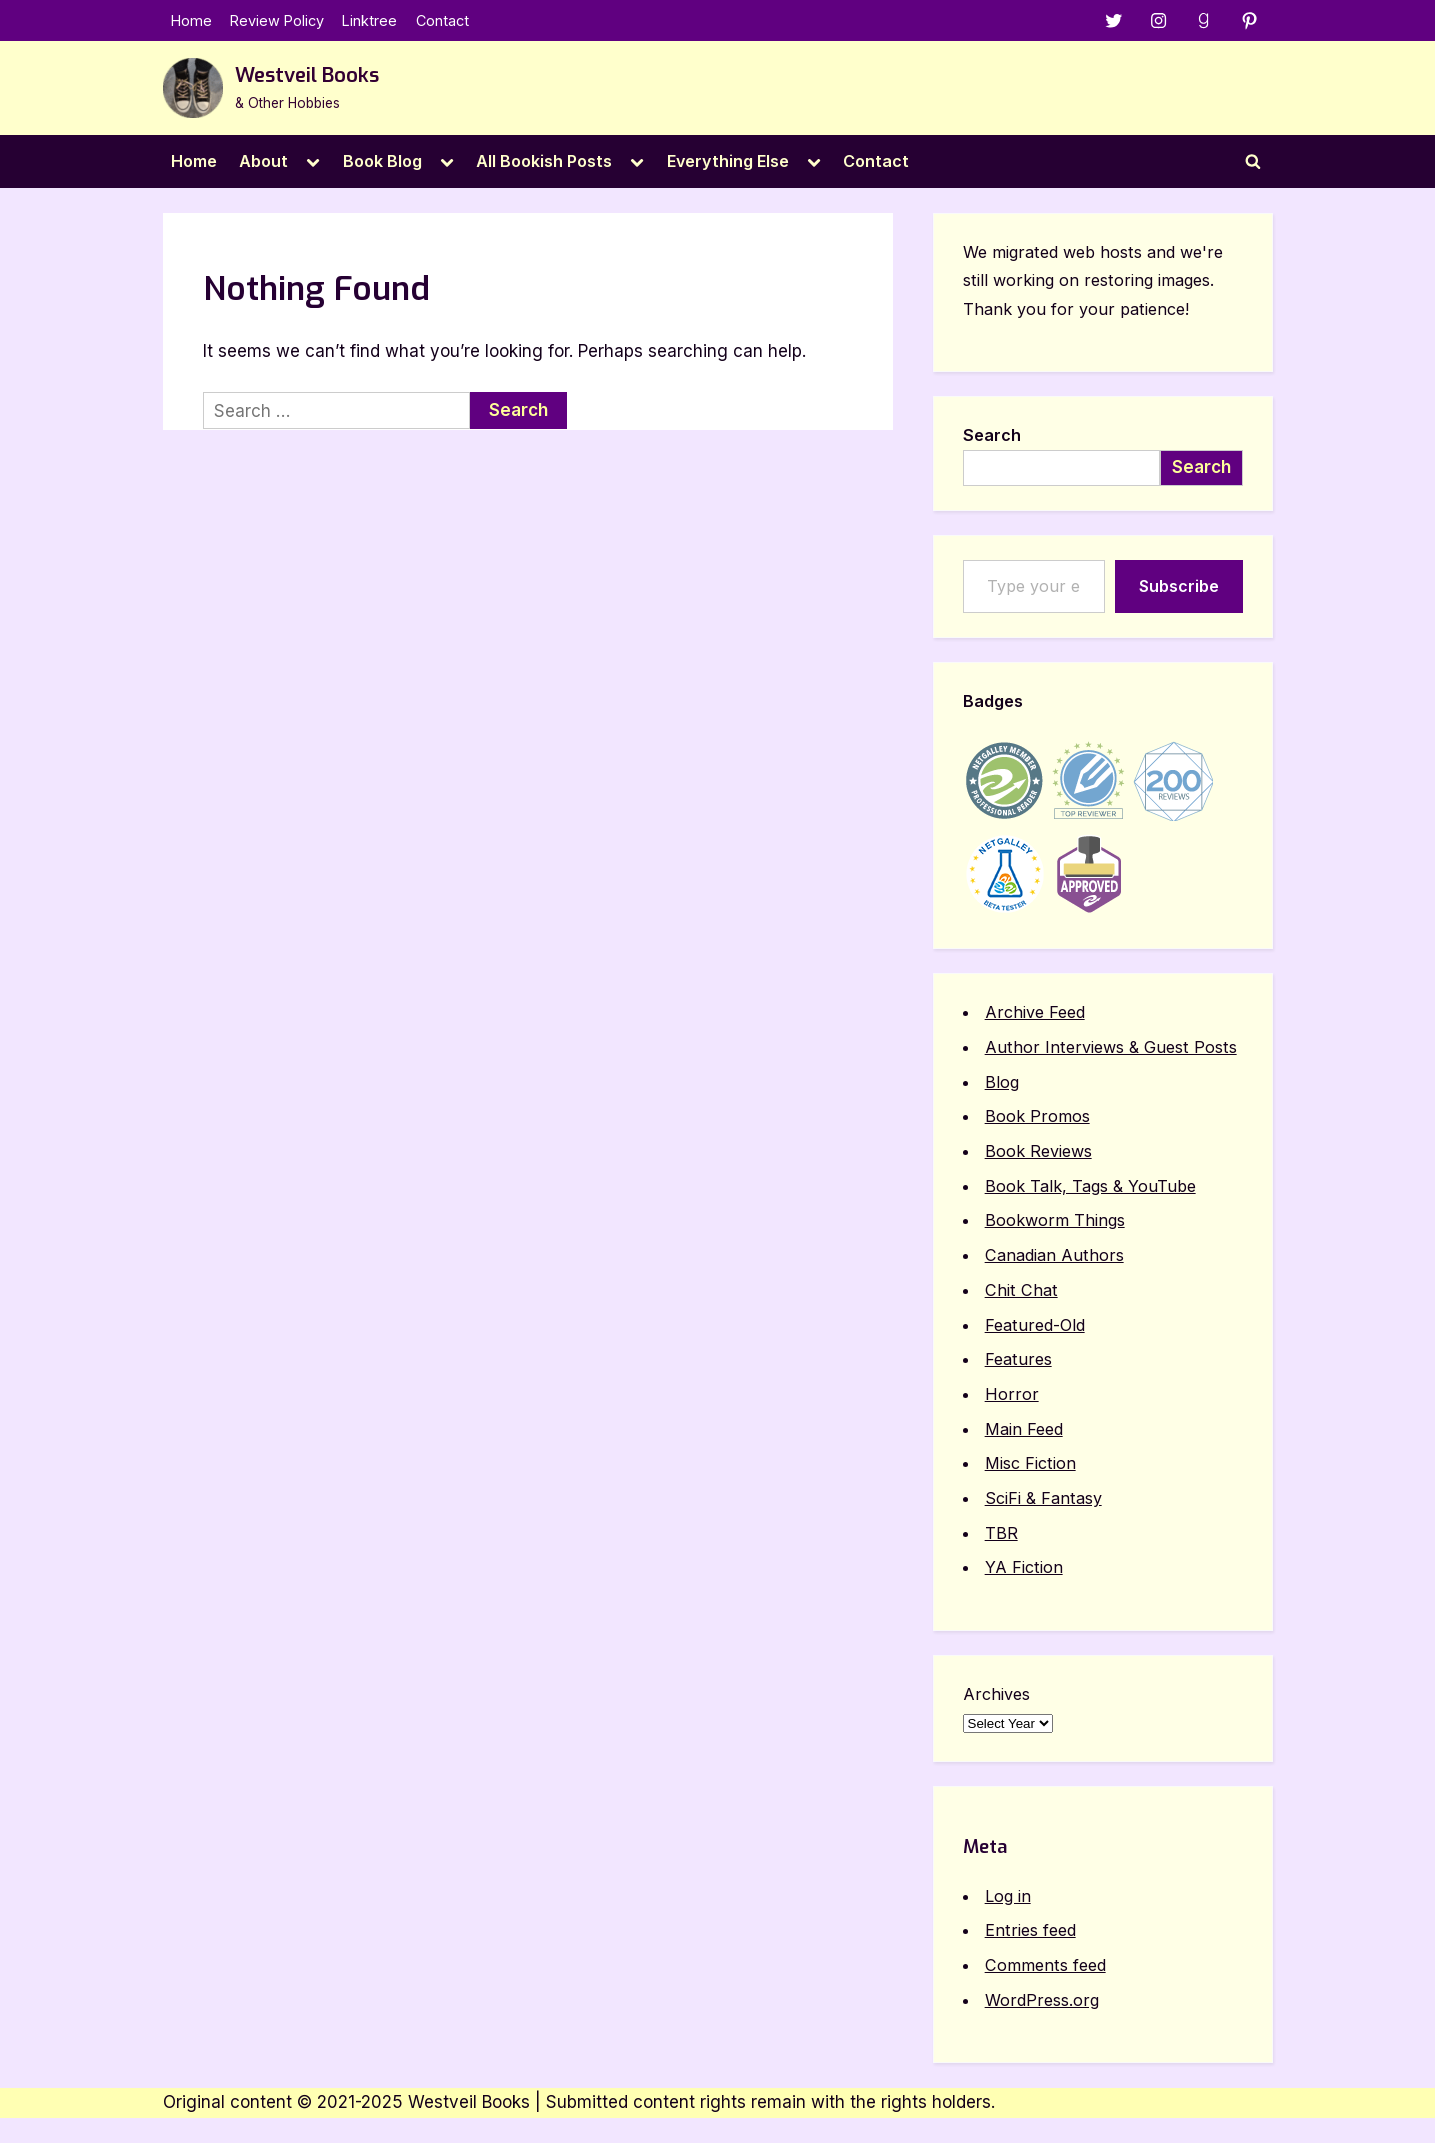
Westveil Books (307, 75)
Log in (1008, 1896)
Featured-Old (1035, 1325)
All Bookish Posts (544, 161)
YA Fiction (1024, 1567)
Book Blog (382, 161)
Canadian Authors (1054, 1255)
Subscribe (1179, 586)
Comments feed (1045, 1965)
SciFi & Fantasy (1043, 1498)
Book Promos (1037, 1116)
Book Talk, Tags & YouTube (1090, 1186)
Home (191, 20)
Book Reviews (1038, 1151)
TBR (1001, 1533)
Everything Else (728, 161)
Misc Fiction (1030, 1463)
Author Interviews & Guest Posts (1111, 1047)
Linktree (369, 20)
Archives (996, 1694)
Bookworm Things (1055, 1220)
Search (992, 435)
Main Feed (1024, 1429)
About (263, 161)
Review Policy (277, 20)
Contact (442, 20)
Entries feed (1030, 1930)
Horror (1012, 1394)
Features (1018, 1359)
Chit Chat (1021, 1290)
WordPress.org (1042, 2000)
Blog (1002, 1082)
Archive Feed (1035, 1012)
